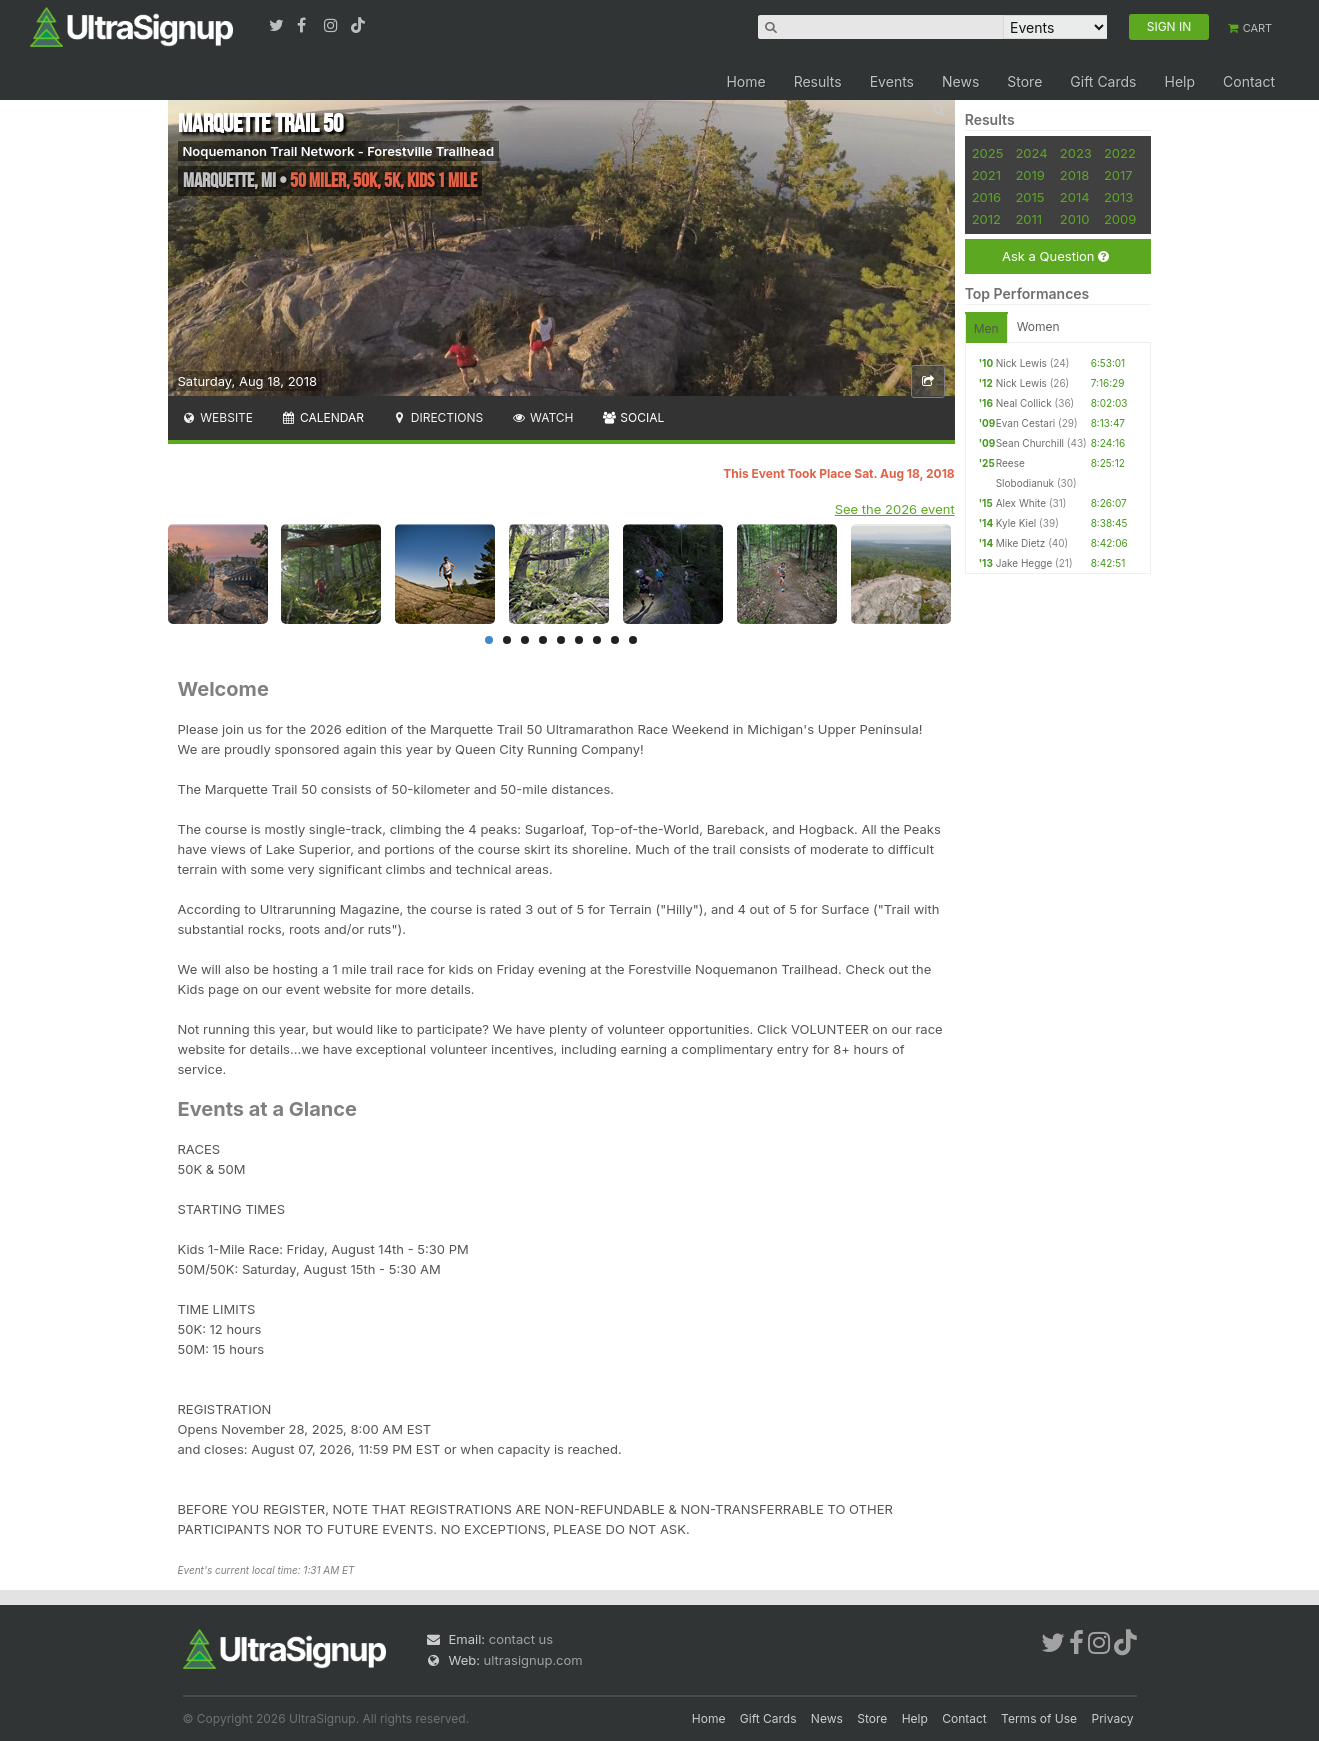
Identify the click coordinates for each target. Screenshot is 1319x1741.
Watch (542, 417)
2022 (1120, 153)
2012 (986, 219)
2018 (1074, 175)
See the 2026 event (895, 509)
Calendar (322, 417)
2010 (1075, 219)
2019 (1029, 175)
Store (1024, 81)
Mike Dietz (1021, 543)
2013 (1118, 197)
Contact (1249, 81)
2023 (1076, 153)
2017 (1118, 175)
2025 (988, 153)
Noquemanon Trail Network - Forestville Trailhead (339, 151)
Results (818, 81)
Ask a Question (1055, 256)
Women (1038, 326)
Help (1179, 81)
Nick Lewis (1021, 363)
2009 (1120, 219)
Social (633, 417)
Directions (437, 417)
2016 (986, 197)
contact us (521, 1639)
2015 (1029, 197)
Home (745, 81)
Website (218, 417)
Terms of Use (1039, 1718)
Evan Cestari (1026, 423)
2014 (1075, 197)
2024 (1031, 153)
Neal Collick (1024, 403)
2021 (986, 175)
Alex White (1021, 503)
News (960, 81)
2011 (1028, 219)
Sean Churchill (1030, 443)
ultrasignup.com (533, 1660)
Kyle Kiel (1016, 523)
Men (986, 328)
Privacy (1113, 1718)
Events (892, 81)
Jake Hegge (1024, 563)
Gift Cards (1103, 81)
